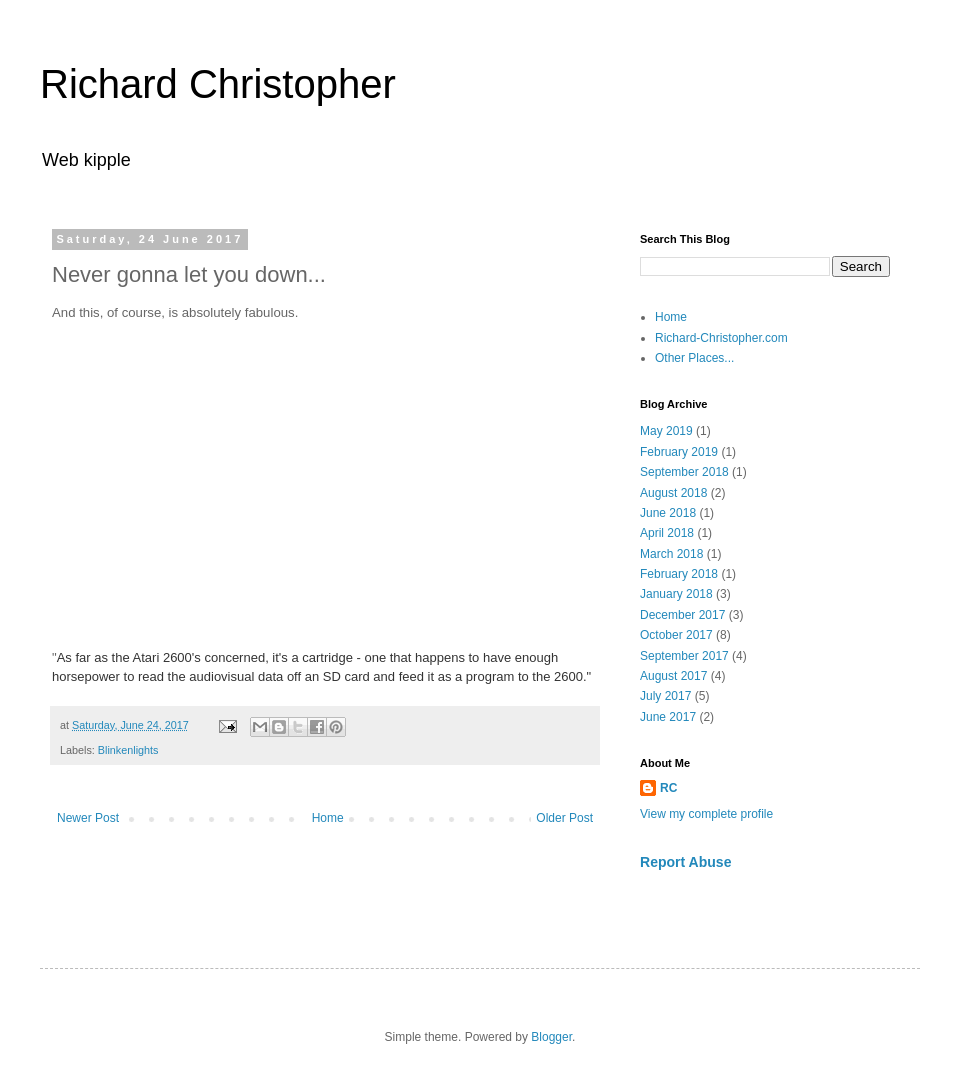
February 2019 (679, 452)
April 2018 (667, 533)
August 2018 (673, 493)
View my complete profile (706, 814)
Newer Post (88, 818)
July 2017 (665, 696)
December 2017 (682, 615)
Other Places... (694, 358)
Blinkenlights (128, 750)
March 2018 (671, 554)
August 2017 (673, 676)
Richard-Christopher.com (721, 338)
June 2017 (668, 717)
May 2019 (666, 431)
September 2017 (684, 656)
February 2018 (679, 574)
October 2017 (676, 635)
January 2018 (676, 594)
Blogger (551, 1037)
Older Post (564, 818)
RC (668, 788)
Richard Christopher (218, 84)
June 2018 (668, 513)
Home (328, 818)
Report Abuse (685, 862)
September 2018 (684, 472)
